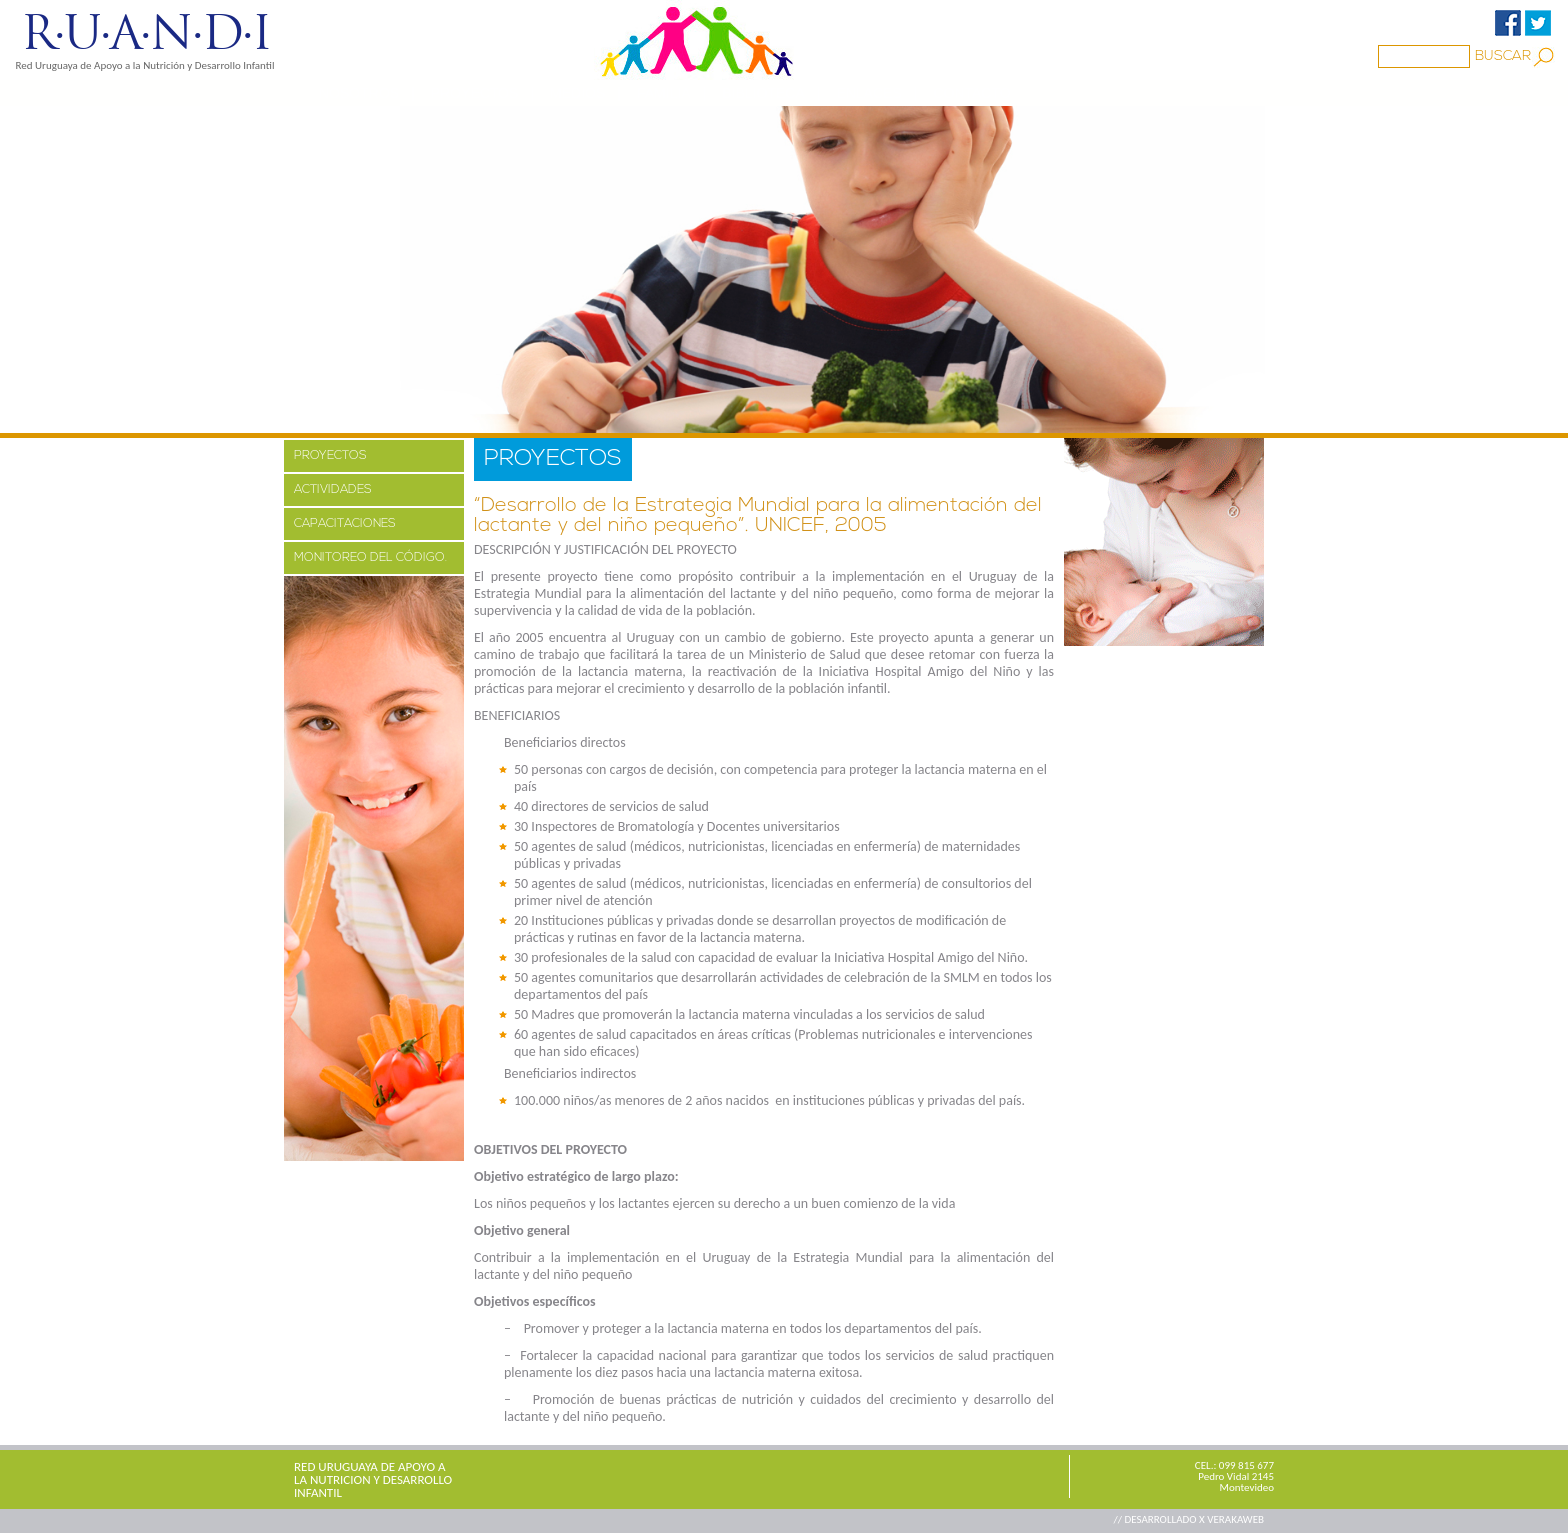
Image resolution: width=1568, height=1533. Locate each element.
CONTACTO (971, 93)
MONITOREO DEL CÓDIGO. (370, 558)
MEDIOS (577, 93)
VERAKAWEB (1235, 1519)
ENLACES (868, 93)
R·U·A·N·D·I (145, 33)
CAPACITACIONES (345, 524)
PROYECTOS (475, 93)
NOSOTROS (359, 93)
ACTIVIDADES (333, 490)
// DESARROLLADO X (1160, 1519)
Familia (664, 93)
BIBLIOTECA (763, 93)
